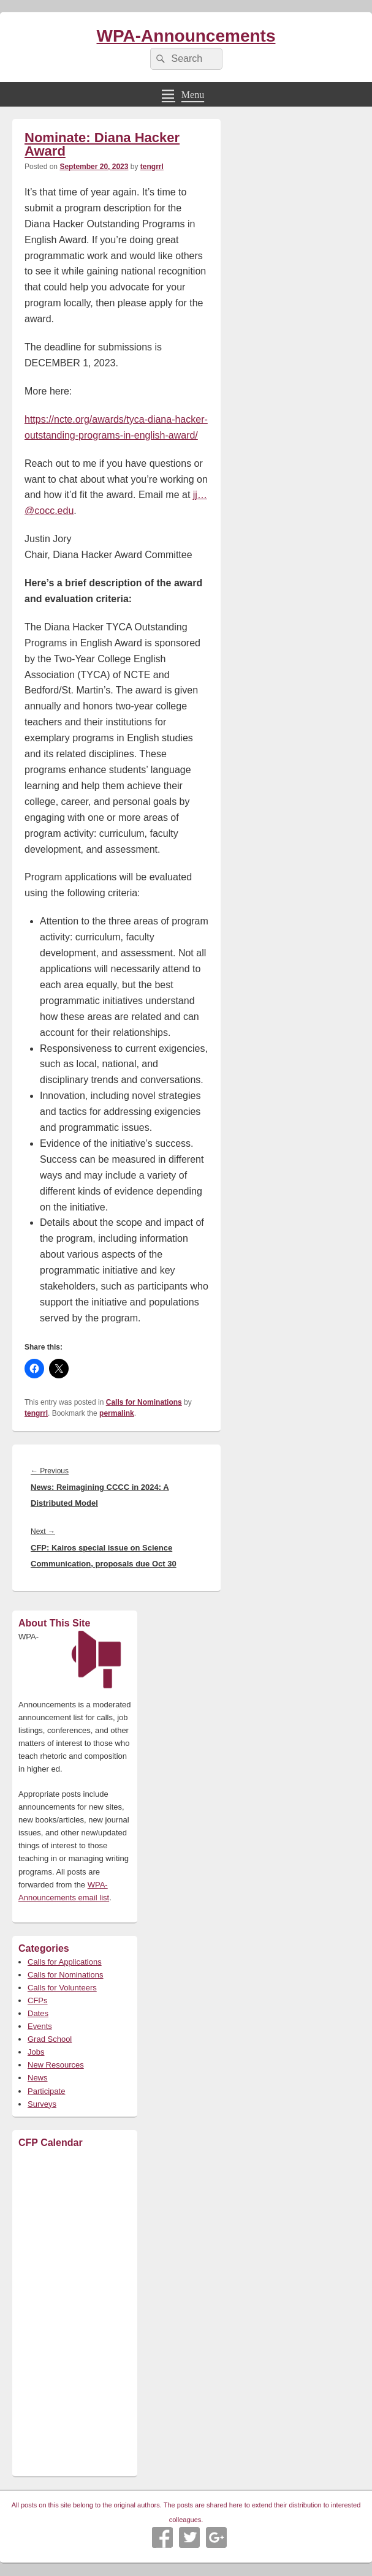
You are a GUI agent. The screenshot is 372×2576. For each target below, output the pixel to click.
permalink (116, 1413)
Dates (38, 2013)
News (38, 2077)
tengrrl (152, 166)
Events (40, 2026)
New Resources (56, 2064)
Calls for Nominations (144, 1402)
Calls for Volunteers (62, 1987)
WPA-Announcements (186, 35)
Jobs (36, 2052)
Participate (46, 2091)
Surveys (42, 2104)
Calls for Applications (65, 1961)
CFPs (38, 2000)
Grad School (50, 2039)
